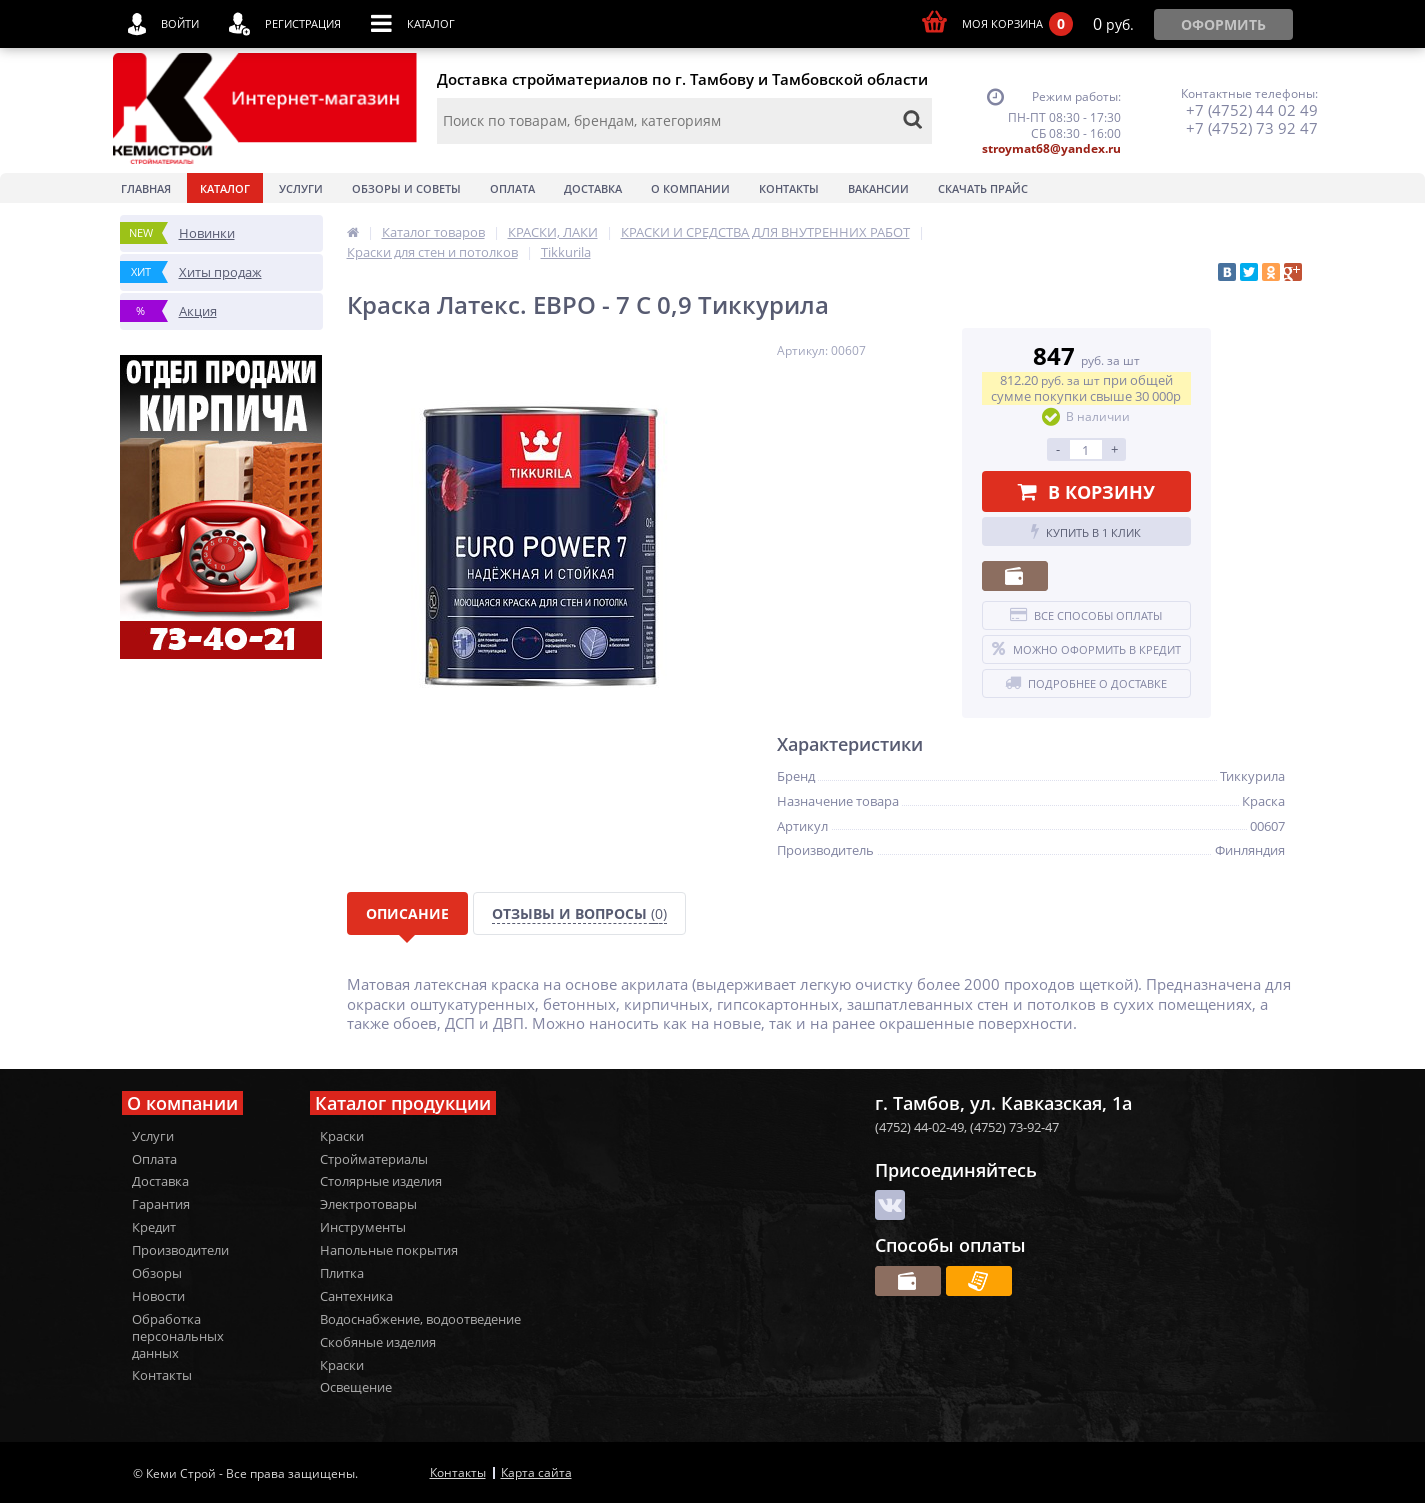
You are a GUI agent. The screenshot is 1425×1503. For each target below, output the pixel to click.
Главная (146, 188)
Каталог (225, 188)
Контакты (789, 188)
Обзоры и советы (406, 188)
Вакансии (878, 188)
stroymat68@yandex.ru (1051, 148)
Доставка (593, 188)
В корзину (1086, 492)
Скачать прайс (983, 188)
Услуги (301, 188)
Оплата (512, 188)
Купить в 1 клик (1086, 532)
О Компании (690, 188)
